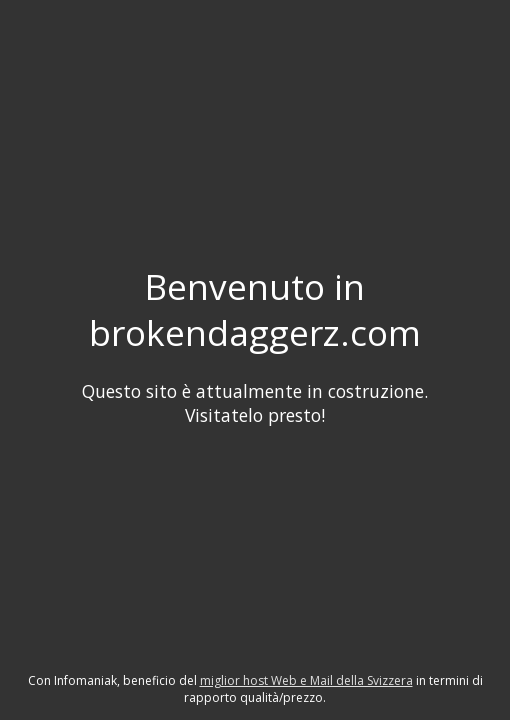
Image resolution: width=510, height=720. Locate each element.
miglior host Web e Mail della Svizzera (306, 680)
